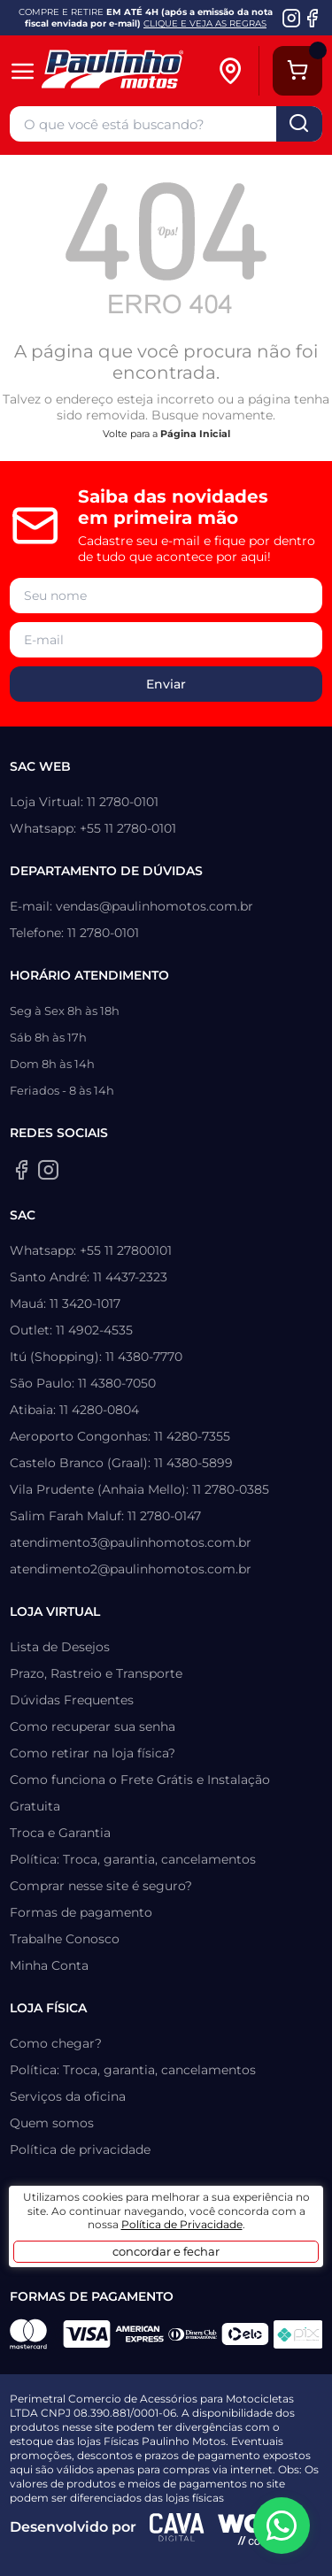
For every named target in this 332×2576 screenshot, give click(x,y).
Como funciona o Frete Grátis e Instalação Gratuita (140, 1793)
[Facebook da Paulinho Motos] (312, 17)
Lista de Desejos (60, 1647)
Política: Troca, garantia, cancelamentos (133, 1859)
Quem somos (52, 2123)
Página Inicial (195, 433)
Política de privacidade (80, 2149)
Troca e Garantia (60, 1833)
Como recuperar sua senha (92, 1726)
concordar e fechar (166, 2251)
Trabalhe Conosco (65, 1939)
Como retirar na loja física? (92, 1753)
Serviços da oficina (68, 2096)
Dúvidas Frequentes (72, 1700)
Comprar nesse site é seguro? (101, 1886)
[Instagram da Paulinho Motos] (292, 17)
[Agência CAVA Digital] (177, 2527)
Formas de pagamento (81, 1912)
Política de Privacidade (182, 2224)
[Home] (127, 71)
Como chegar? (56, 2043)
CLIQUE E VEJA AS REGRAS (204, 23)
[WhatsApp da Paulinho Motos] (281, 2525)
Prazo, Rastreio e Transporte (96, 1673)
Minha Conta (49, 1965)
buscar (299, 124)
